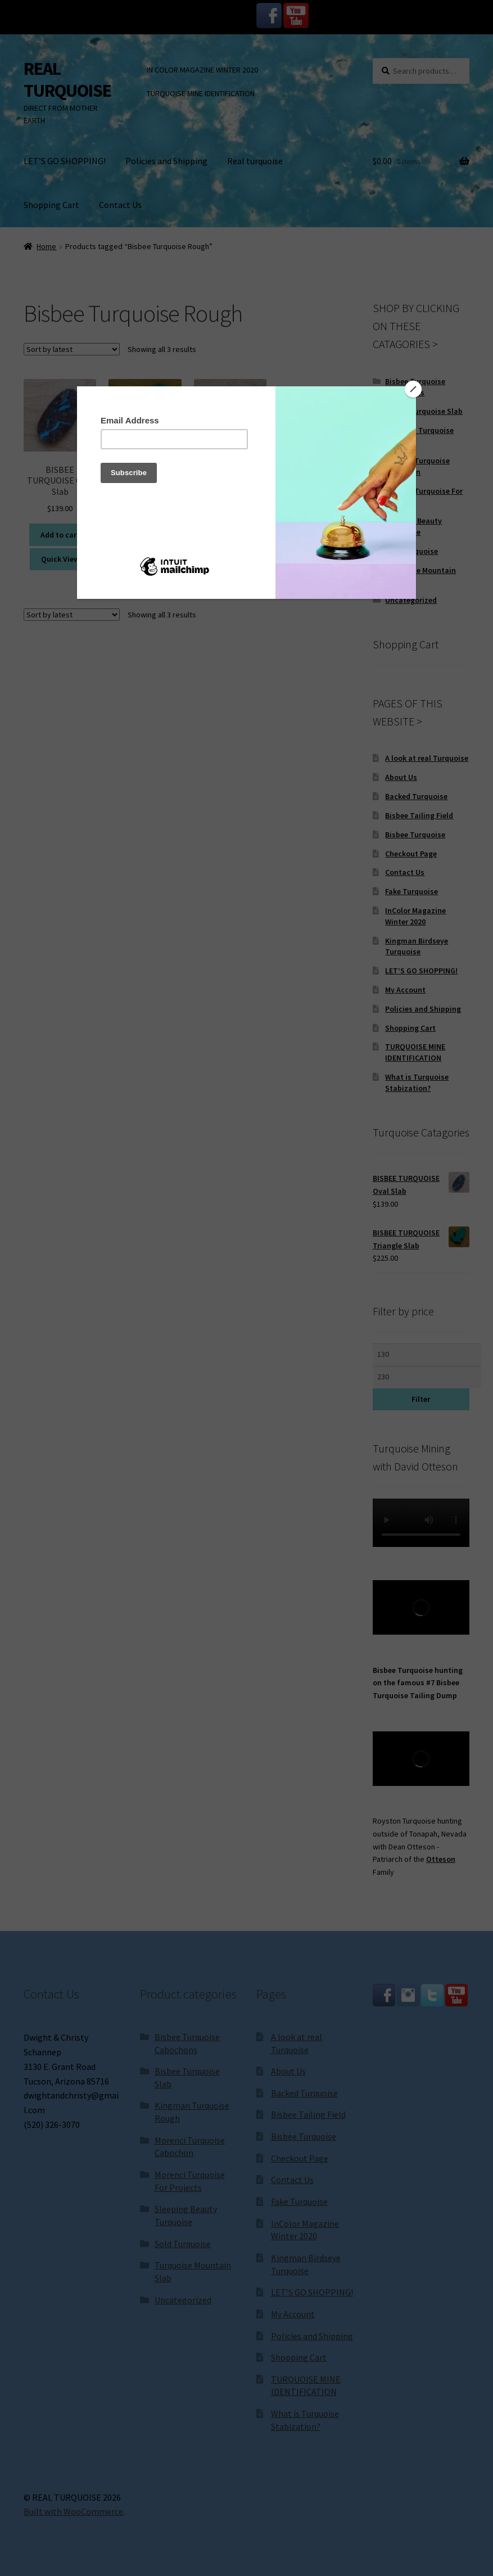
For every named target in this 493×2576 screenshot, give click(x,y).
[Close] (413, 389)
